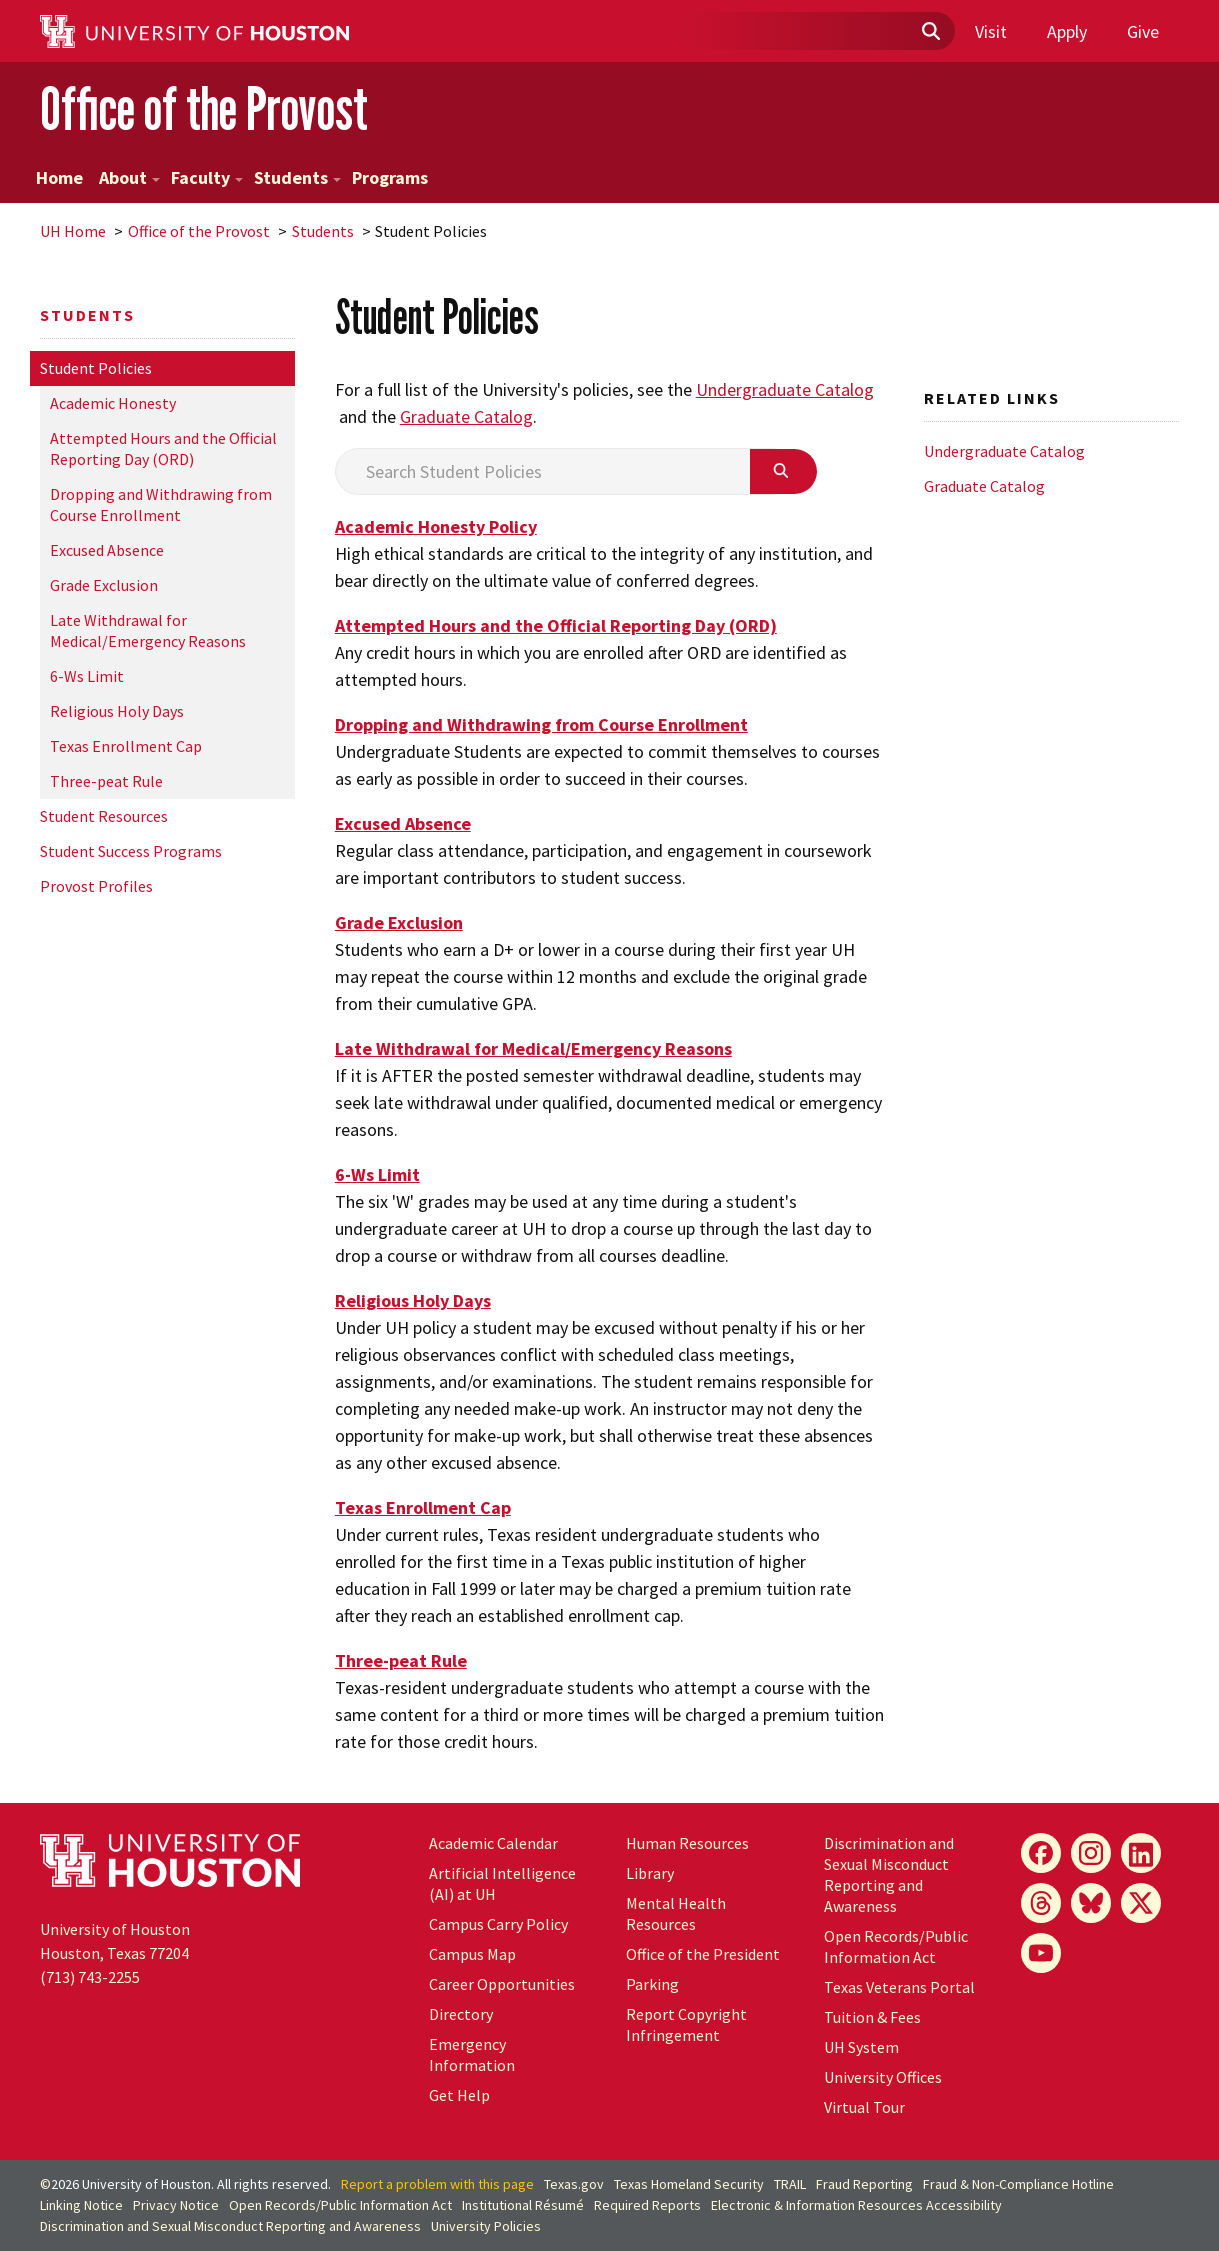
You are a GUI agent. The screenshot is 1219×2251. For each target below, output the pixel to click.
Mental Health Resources (676, 1913)
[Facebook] (1041, 1853)
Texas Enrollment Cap (126, 746)
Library (650, 1873)
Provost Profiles (96, 886)
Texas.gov (574, 2184)
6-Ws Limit (87, 676)
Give (1143, 31)
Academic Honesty (113, 403)
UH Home (73, 231)
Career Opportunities (502, 1984)
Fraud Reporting (864, 2184)
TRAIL (790, 2184)
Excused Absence (107, 550)
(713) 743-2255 (90, 1977)
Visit (991, 31)
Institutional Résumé (523, 2205)
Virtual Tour (864, 2107)
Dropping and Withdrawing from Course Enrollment (161, 504)
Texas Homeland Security (689, 2184)
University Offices (883, 2077)
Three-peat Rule (106, 781)
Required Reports (647, 2205)
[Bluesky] (1091, 1903)
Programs (390, 177)
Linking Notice (81, 2205)
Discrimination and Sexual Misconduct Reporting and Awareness (889, 1874)
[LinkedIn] (1141, 1853)
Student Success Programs (131, 851)
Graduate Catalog (466, 416)
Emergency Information (472, 2054)
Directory (461, 2014)
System (861, 2047)
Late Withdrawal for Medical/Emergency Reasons (148, 630)
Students (297, 177)
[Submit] (930, 32)
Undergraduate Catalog (785, 389)
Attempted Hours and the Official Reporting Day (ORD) (163, 448)
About (129, 177)
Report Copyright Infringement (686, 2024)
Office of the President (703, 1954)
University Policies (486, 2226)
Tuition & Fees (872, 2017)
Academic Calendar (493, 1843)
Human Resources (687, 1843)
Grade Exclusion (104, 585)
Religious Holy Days (117, 711)
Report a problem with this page (437, 2184)
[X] (1141, 1903)
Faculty (207, 177)
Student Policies (96, 368)
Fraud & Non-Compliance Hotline (1018, 2184)
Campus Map (472, 1954)
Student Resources (104, 816)
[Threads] (1041, 1903)
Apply (1067, 31)
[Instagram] (1091, 1853)
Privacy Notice (176, 2205)
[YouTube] (1041, 1953)
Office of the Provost (204, 108)
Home (59, 177)
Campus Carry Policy (498, 1924)
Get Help (459, 2095)
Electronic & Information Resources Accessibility (856, 2205)
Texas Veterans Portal (899, 1987)
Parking (652, 1984)
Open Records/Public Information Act (896, 1946)
